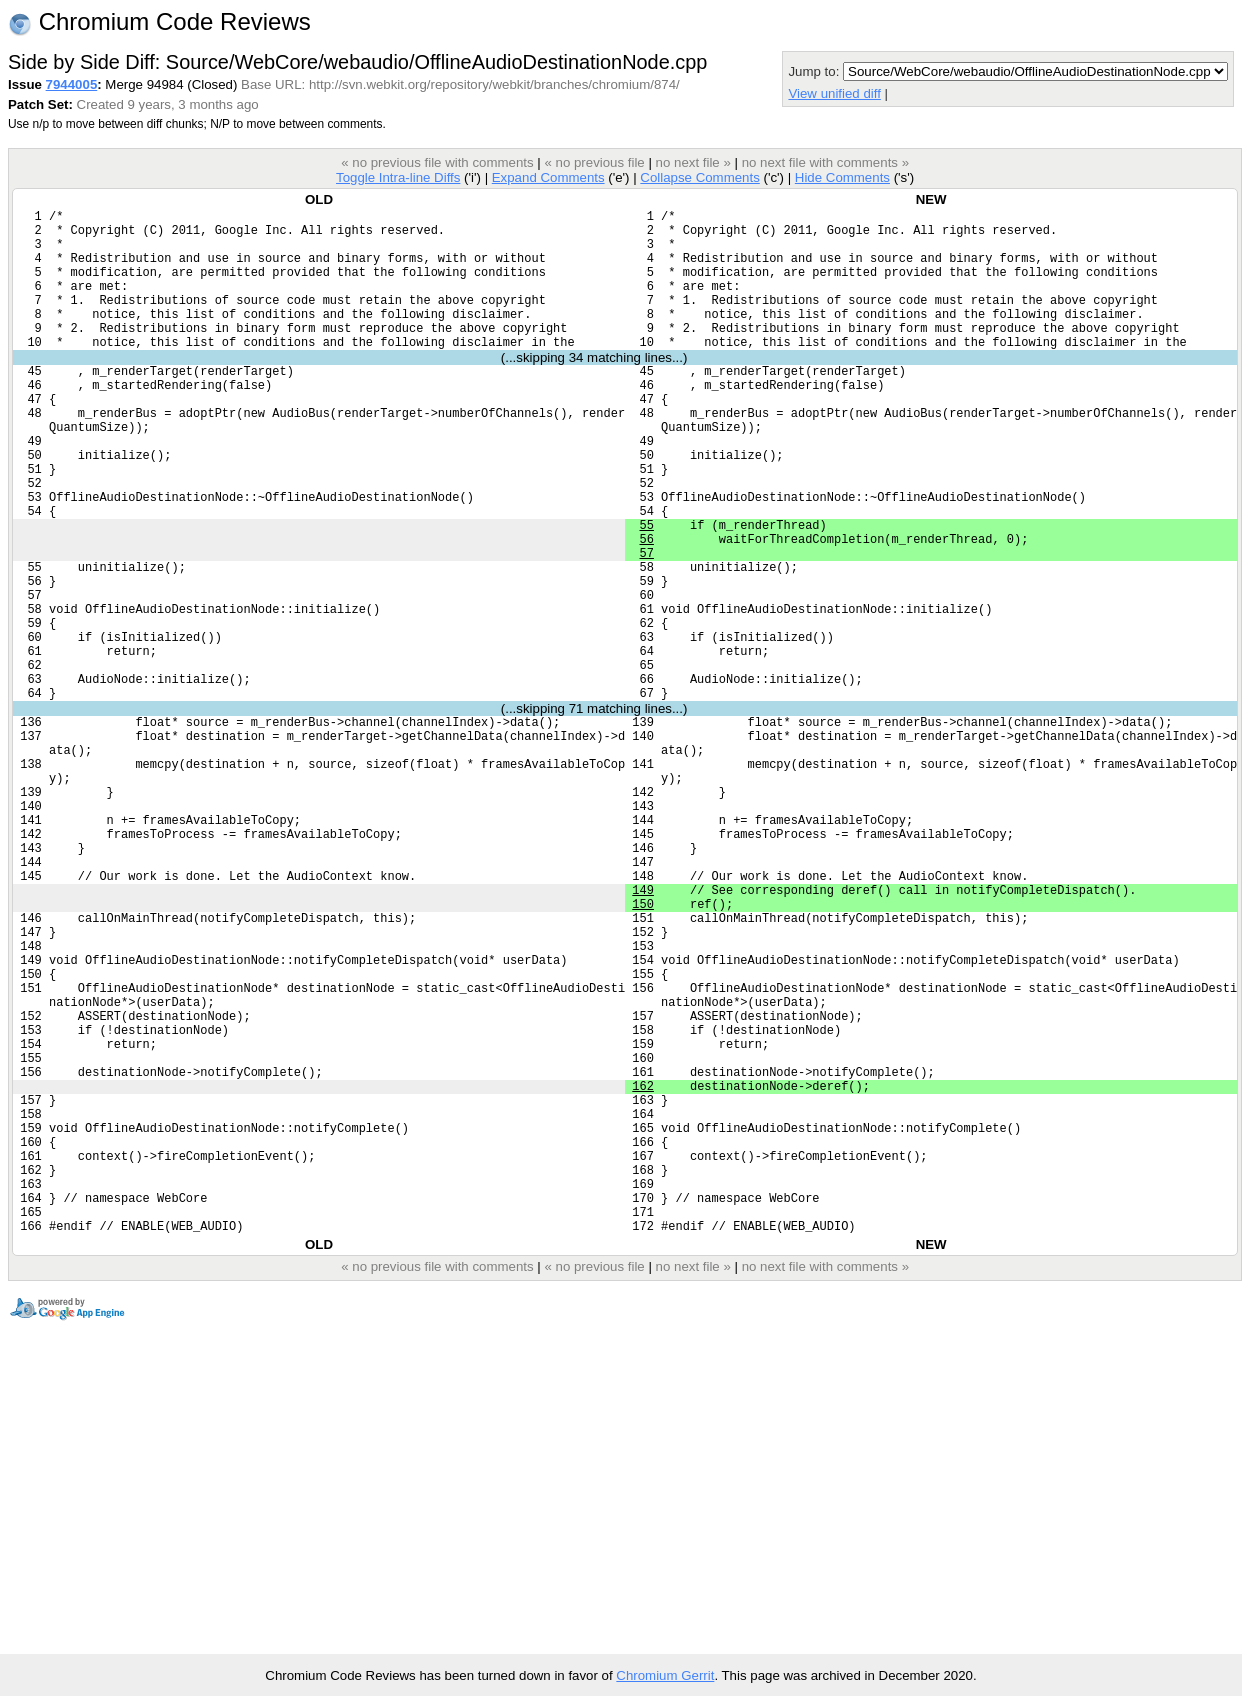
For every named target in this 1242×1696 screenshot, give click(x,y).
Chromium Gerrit (665, 1675)
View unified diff (834, 93)
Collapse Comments (699, 177)
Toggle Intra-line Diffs (398, 177)
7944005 (72, 84)
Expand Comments (548, 177)
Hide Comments (842, 177)
